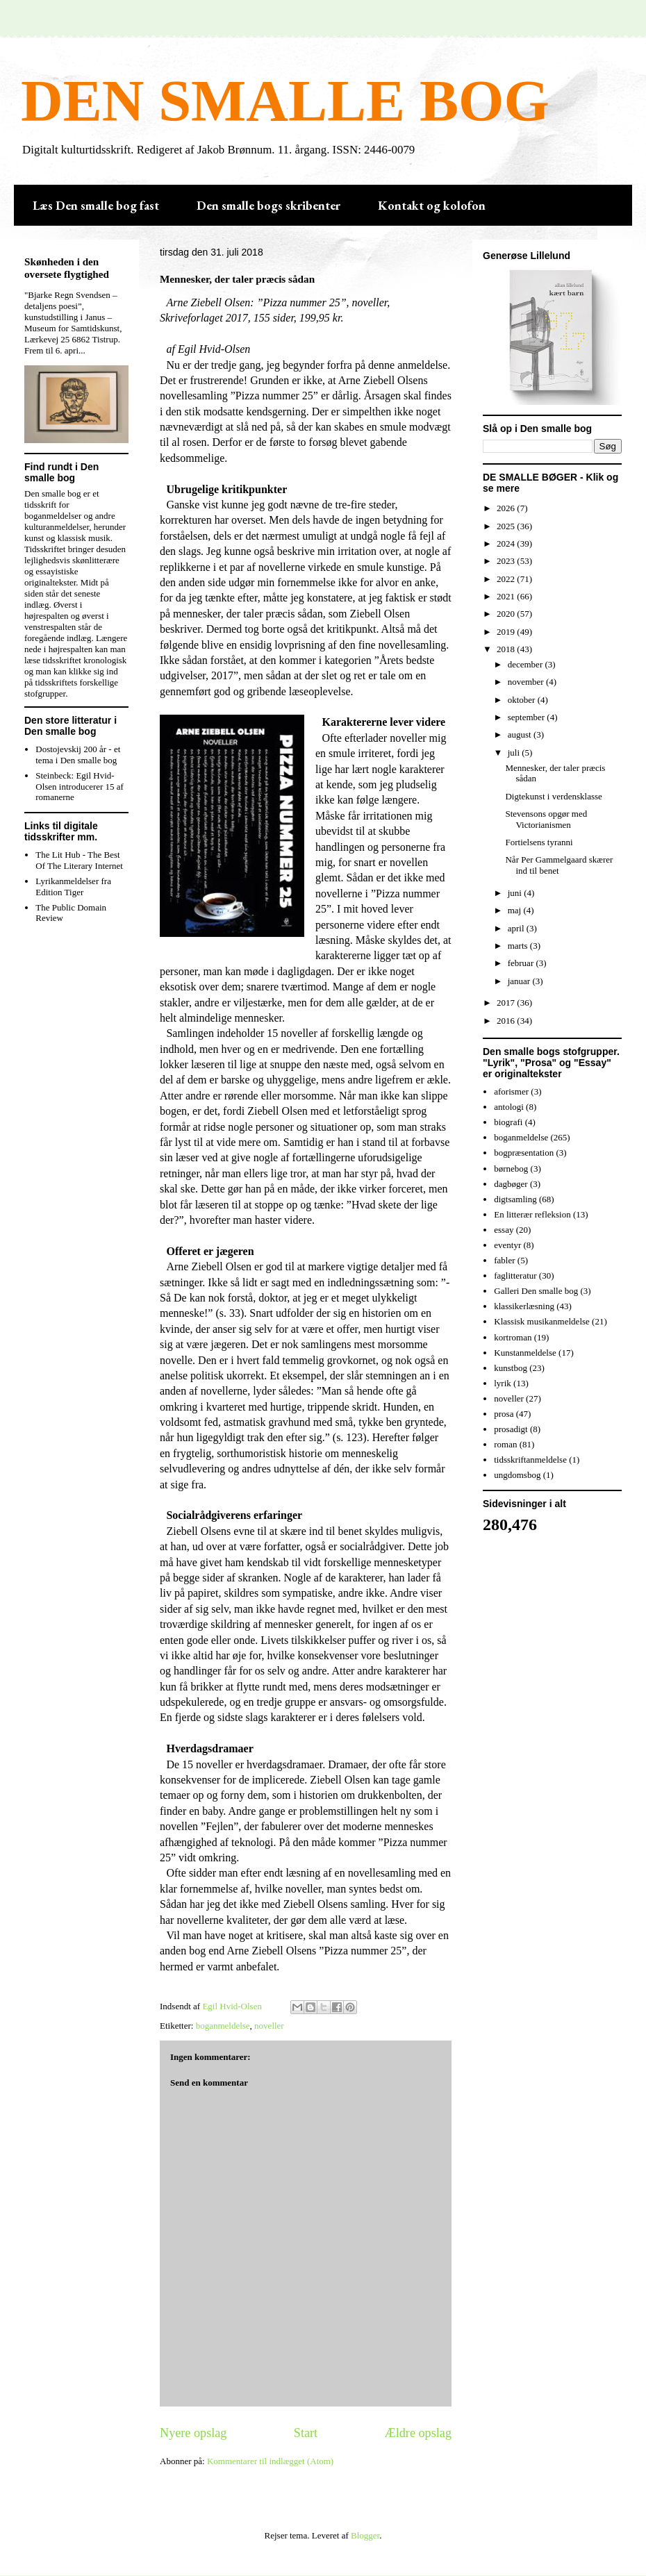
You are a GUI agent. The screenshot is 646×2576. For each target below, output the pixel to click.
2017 (507, 1002)
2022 (507, 579)
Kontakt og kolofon (432, 205)
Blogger (365, 2535)
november (527, 681)
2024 (507, 543)
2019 (507, 631)
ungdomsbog (517, 1475)
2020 (507, 613)
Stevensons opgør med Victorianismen (546, 819)
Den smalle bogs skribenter (268, 205)
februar (522, 963)
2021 (507, 596)
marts (519, 945)
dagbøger (510, 1184)
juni (516, 893)
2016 (507, 1020)
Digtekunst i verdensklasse (553, 796)
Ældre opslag (418, 2433)
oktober (523, 700)
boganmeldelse (223, 2025)
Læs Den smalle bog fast (96, 205)
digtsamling (515, 1199)
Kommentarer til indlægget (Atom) (270, 2461)
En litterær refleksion (532, 1214)
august (520, 734)
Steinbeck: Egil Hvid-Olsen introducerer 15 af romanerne (79, 786)
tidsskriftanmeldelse (530, 1459)
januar (520, 981)
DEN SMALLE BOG (285, 101)
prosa (503, 1414)
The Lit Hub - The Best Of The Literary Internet (79, 860)
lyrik (502, 1383)
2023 (507, 561)
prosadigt (510, 1429)
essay (503, 1229)
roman (505, 1444)
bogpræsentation (524, 1152)
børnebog (511, 1168)
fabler (504, 1260)
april (517, 928)
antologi (509, 1107)
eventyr (507, 1245)
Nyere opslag (193, 2433)
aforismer (511, 1091)
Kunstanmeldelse (525, 1352)
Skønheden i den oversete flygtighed (66, 268)
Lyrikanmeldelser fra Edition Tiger (73, 886)
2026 (507, 508)
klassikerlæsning (524, 1306)
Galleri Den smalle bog (536, 1291)
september (527, 717)
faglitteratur (515, 1275)
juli (515, 752)
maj (516, 910)
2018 (507, 649)
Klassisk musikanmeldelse (542, 1321)
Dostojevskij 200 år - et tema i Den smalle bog (77, 754)
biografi (508, 1122)
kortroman (512, 1337)
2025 (507, 526)
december (526, 664)
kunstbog (510, 1368)
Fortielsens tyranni (538, 842)
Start (305, 2433)
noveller (269, 2025)
